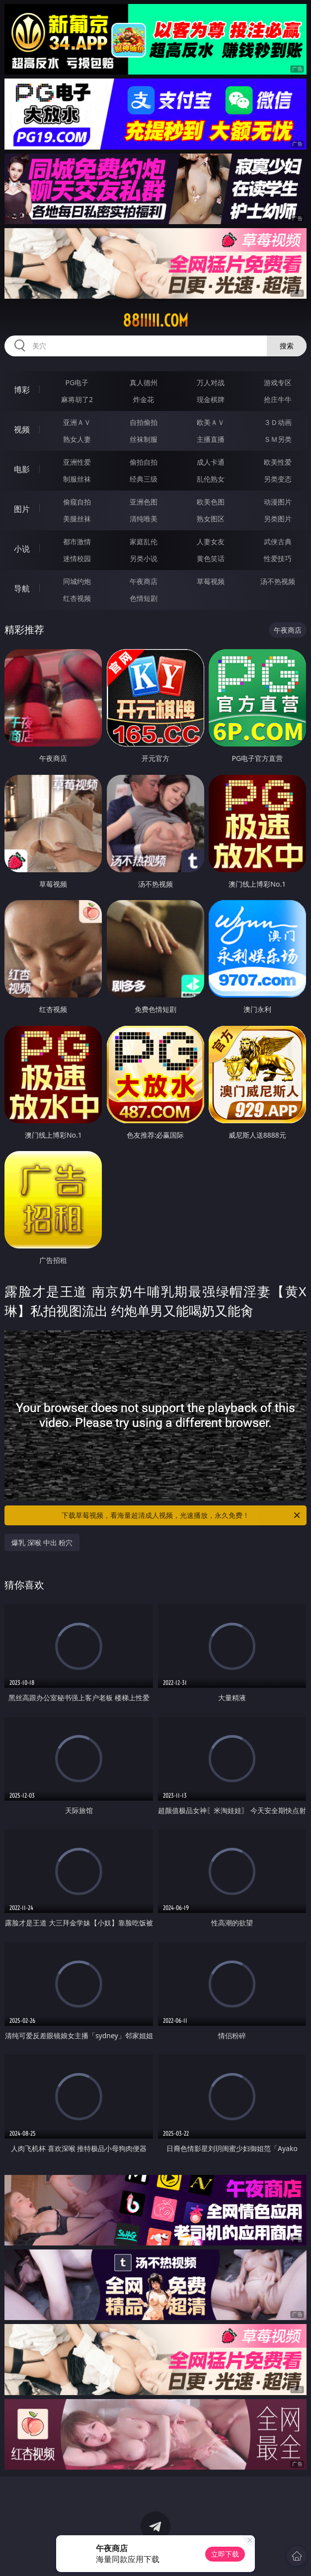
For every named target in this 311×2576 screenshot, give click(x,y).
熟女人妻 (77, 439)
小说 (22, 548)
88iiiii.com (155, 321)
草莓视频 (211, 581)
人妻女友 (211, 541)
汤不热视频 (277, 581)
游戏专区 (278, 382)
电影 (22, 469)
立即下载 (225, 2554)
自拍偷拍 (143, 422)
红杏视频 (77, 598)
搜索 (287, 345)
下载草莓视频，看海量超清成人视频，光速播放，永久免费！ (182, 1515)
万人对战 (211, 382)
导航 (22, 588)
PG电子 (77, 382)
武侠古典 (278, 541)
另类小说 (143, 558)
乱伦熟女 (211, 479)
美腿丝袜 (77, 518)
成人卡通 (211, 462)
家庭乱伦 (143, 541)
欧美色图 (211, 501)
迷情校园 (77, 558)
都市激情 (77, 541)
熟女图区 (211, 518)
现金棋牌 (211, 399)
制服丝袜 (77, 479)
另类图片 (278, 518)
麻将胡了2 (77, 399)
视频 (22, 429)
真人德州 (143, 382)
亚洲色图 (143, 501)
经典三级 (143, 479)
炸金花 (143, 399)
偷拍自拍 (143, 462)
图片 (22, 508)
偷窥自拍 (77, 501)
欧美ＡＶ (211, 422)
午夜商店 (143, 581)
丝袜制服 (143, 439)
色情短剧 (143, 598)
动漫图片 (278, 501)
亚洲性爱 (77, 462)
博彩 (22, 389)
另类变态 (278, 479)
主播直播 (211, 439)
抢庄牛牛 (278, 399)
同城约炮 (77, 581)
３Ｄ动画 (278, 422)
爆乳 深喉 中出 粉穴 (42, 1542)
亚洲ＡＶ (77, 422)
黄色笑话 (211, 558)
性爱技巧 (278, 558)
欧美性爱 (278, 462)
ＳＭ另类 (278, 439)
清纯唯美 (143, 518)
